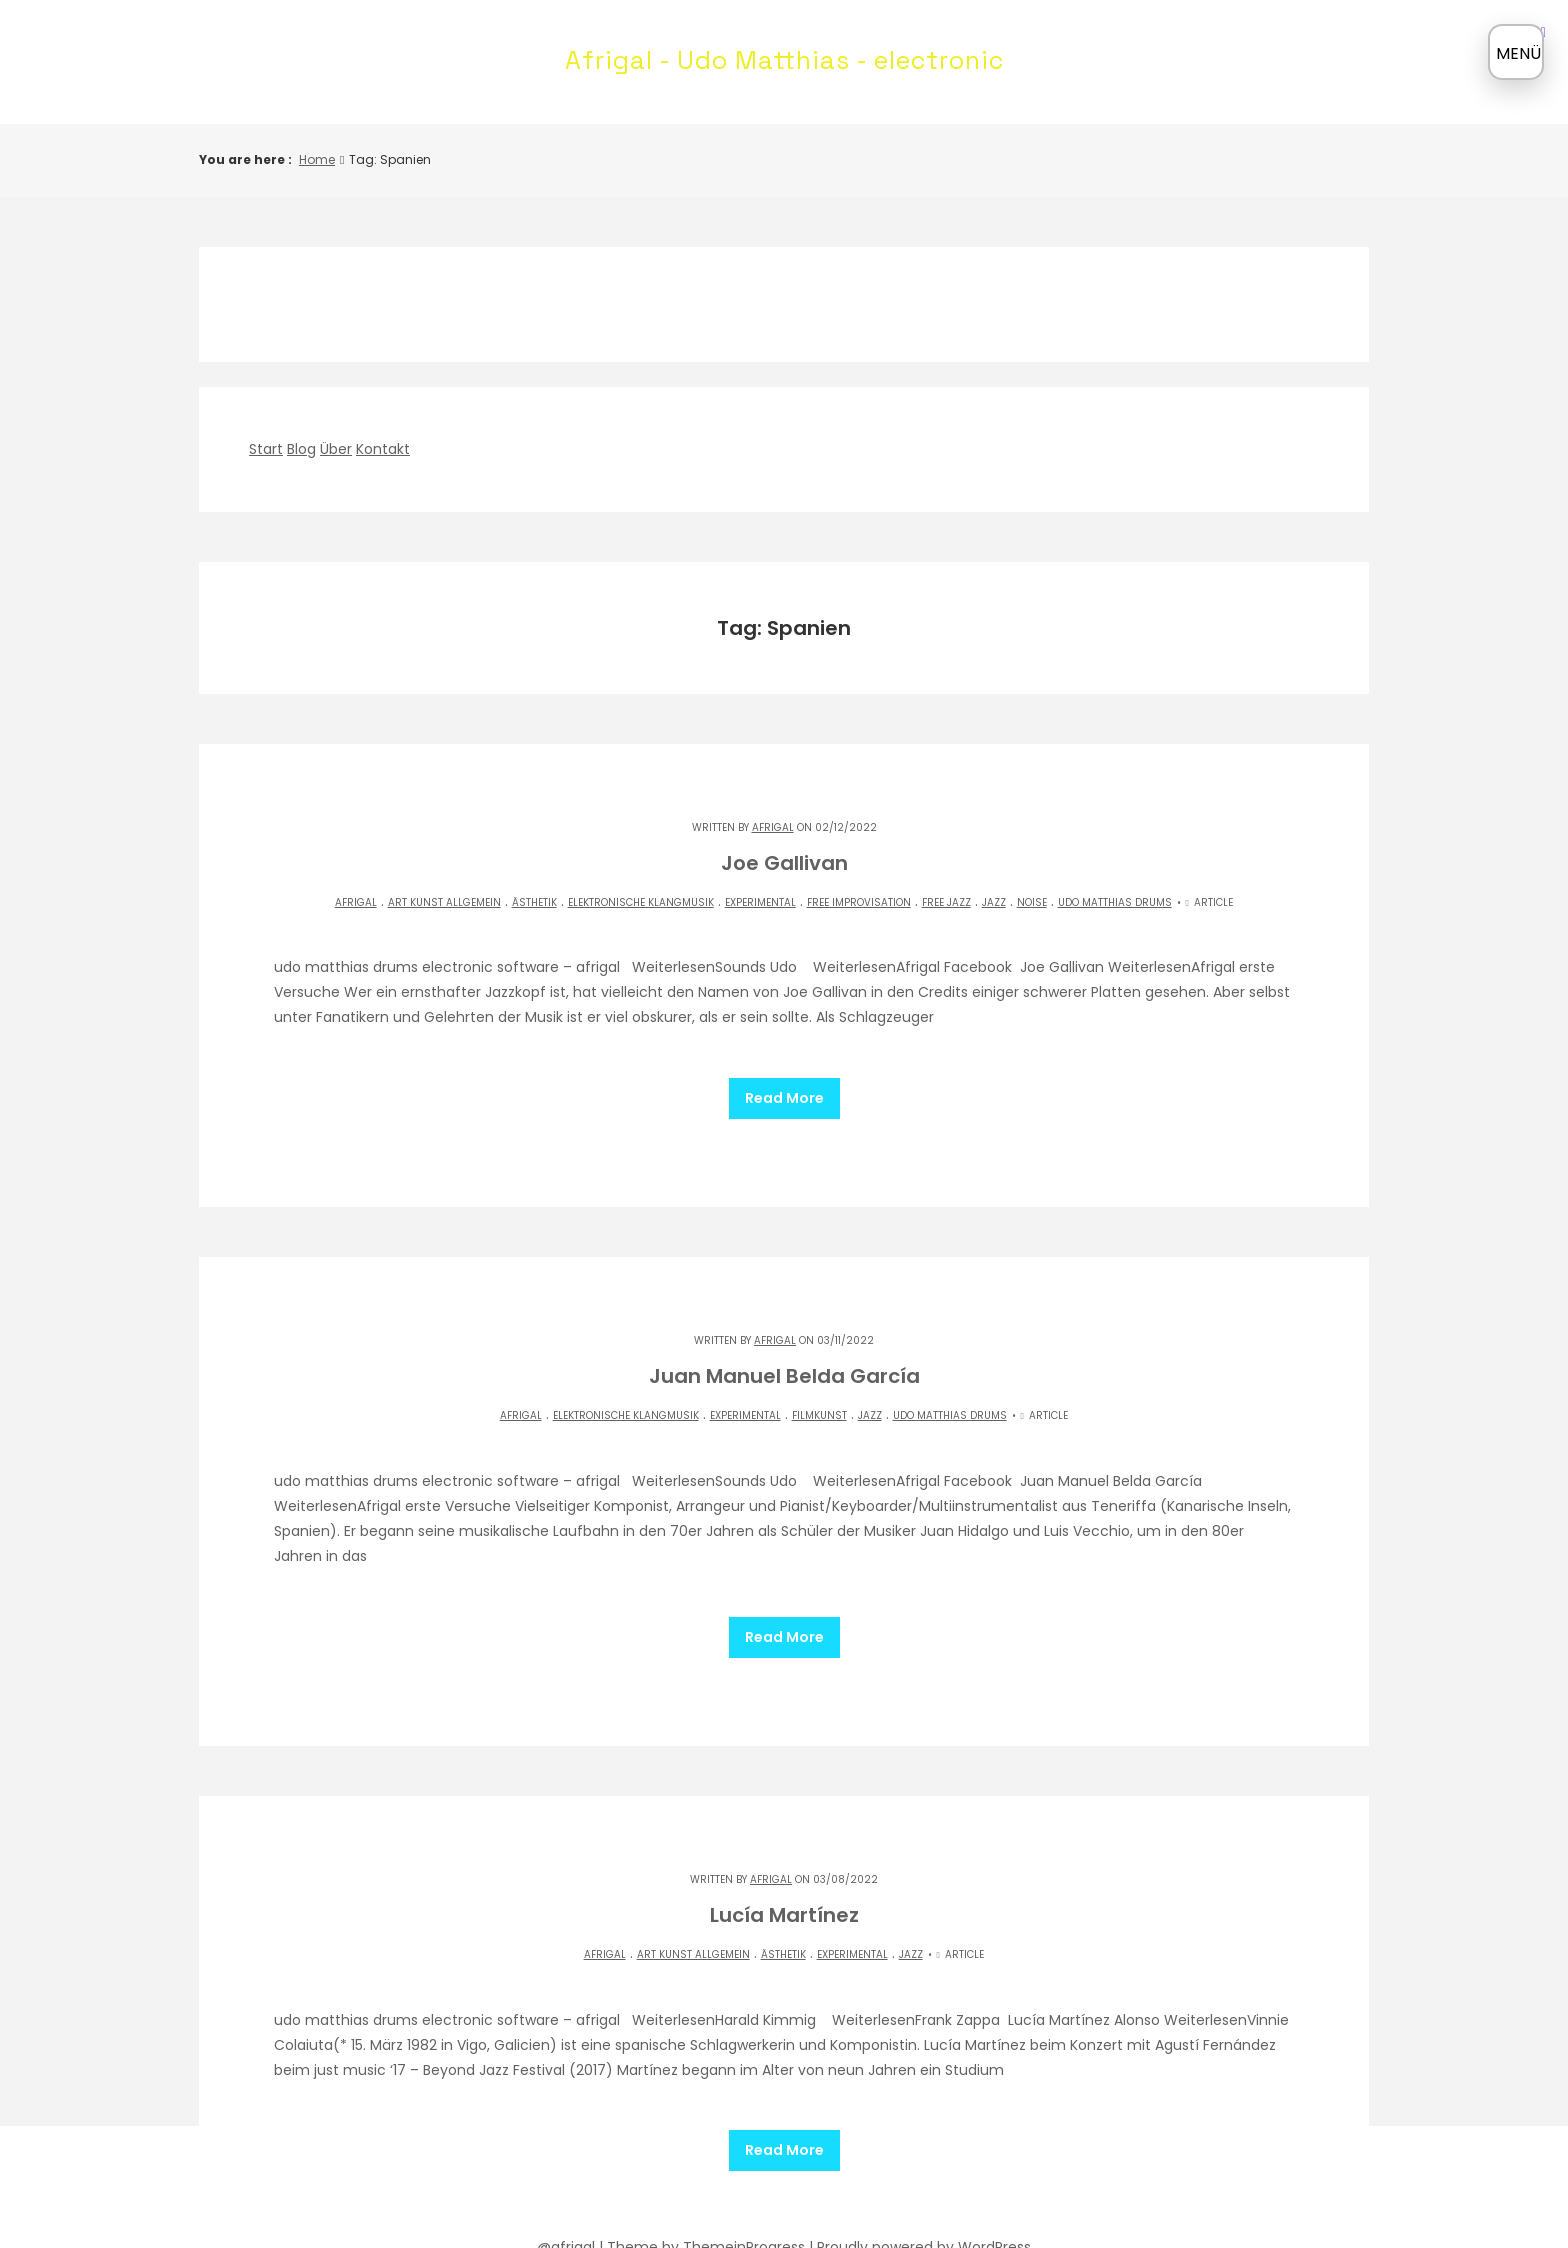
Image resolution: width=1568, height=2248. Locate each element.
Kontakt (383, 449)
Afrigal (773, 827)
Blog (301, 449)
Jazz (994, 902)
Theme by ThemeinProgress (706, 2185)
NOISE (1032, 902)
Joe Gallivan (784, 863)
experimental (760, 902)
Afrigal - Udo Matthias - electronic (784, 60)
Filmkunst (819, 1395)
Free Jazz (946, 902)
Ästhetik (534, 902)
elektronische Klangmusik (641, 902)
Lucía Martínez (784, 1874)
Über (336, 449)
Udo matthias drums (1115, 902)
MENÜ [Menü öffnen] (1518, 53)
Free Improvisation (859, 902)
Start (266, 449)
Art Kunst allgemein (444, 902)
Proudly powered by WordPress (924, 2185)
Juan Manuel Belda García (784, 1356)
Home (317, 159)
